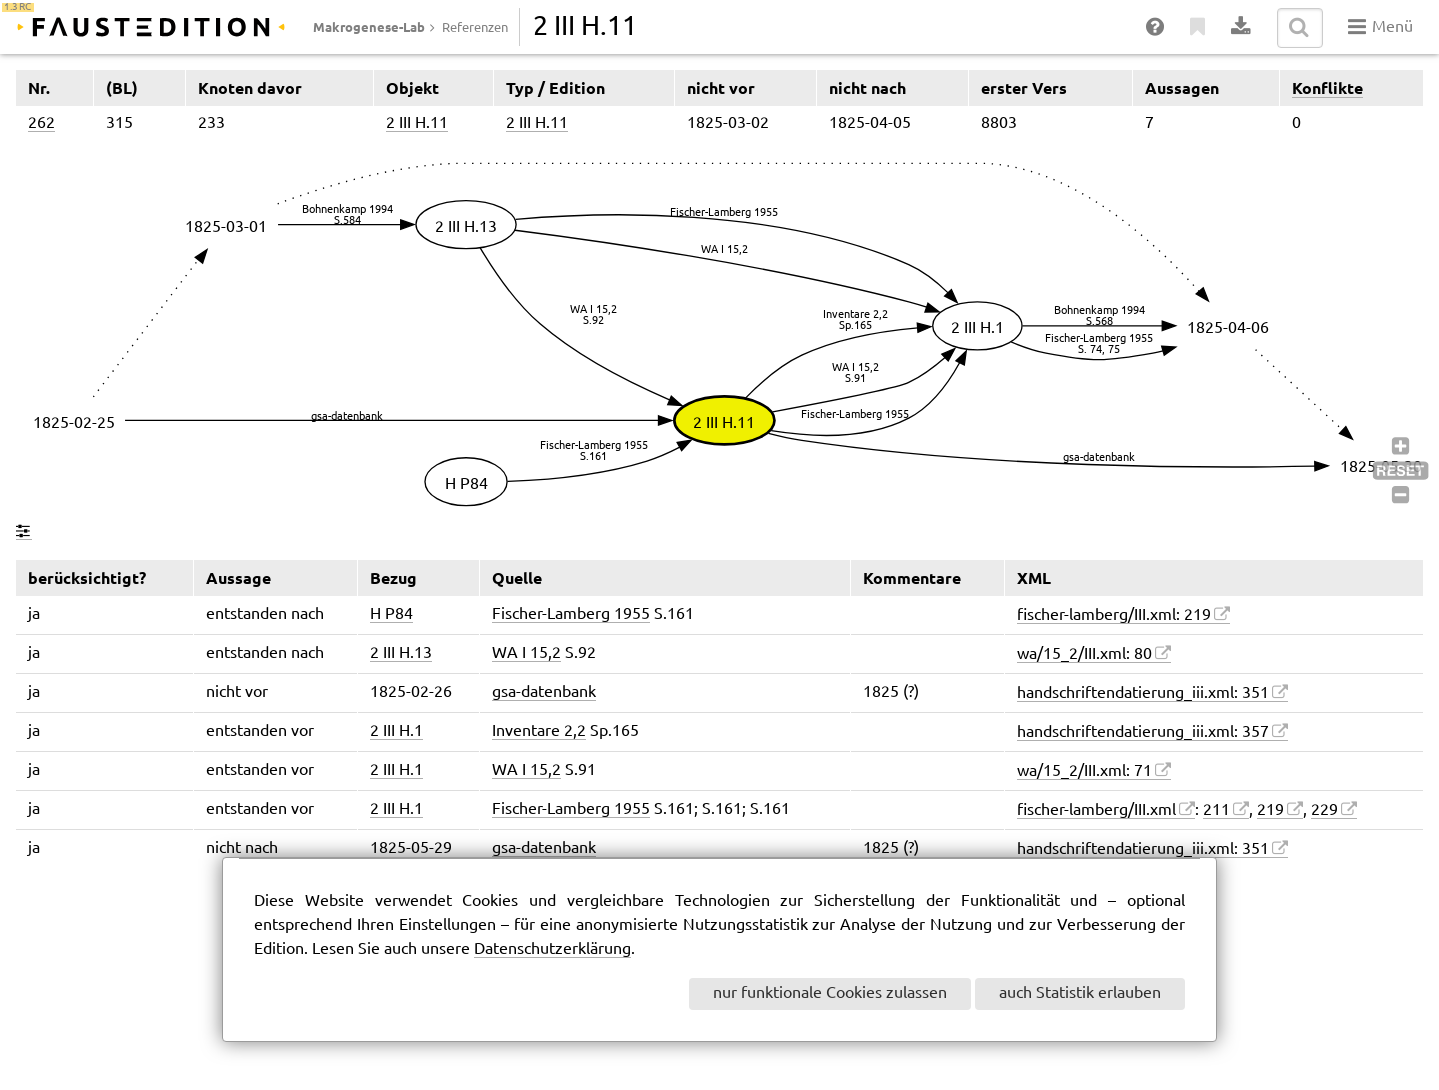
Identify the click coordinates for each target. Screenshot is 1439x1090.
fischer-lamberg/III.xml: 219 (1114, 615)
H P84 (391, 614)
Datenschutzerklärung (552, 949)
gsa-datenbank (544, 692)
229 (1324, 810)
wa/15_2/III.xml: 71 (1084, 771)
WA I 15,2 (526, 653)
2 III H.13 (401, 653)
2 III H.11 (417, 123)
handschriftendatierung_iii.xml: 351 (1143, 693)
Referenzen (475, 28)
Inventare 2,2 (539, 731)
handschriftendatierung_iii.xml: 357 (1143, 732)
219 (1270, 810)
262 (41, 123)
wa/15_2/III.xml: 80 (1084, 654)
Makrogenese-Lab (369, 27)
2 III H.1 (396, 731)
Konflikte (1327, 88)
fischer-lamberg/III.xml (1096, 810)
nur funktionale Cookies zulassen (830, 993)
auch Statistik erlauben (1080, 993)
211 (1216, 810)
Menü (1380, 27)
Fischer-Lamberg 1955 (571, 614)
